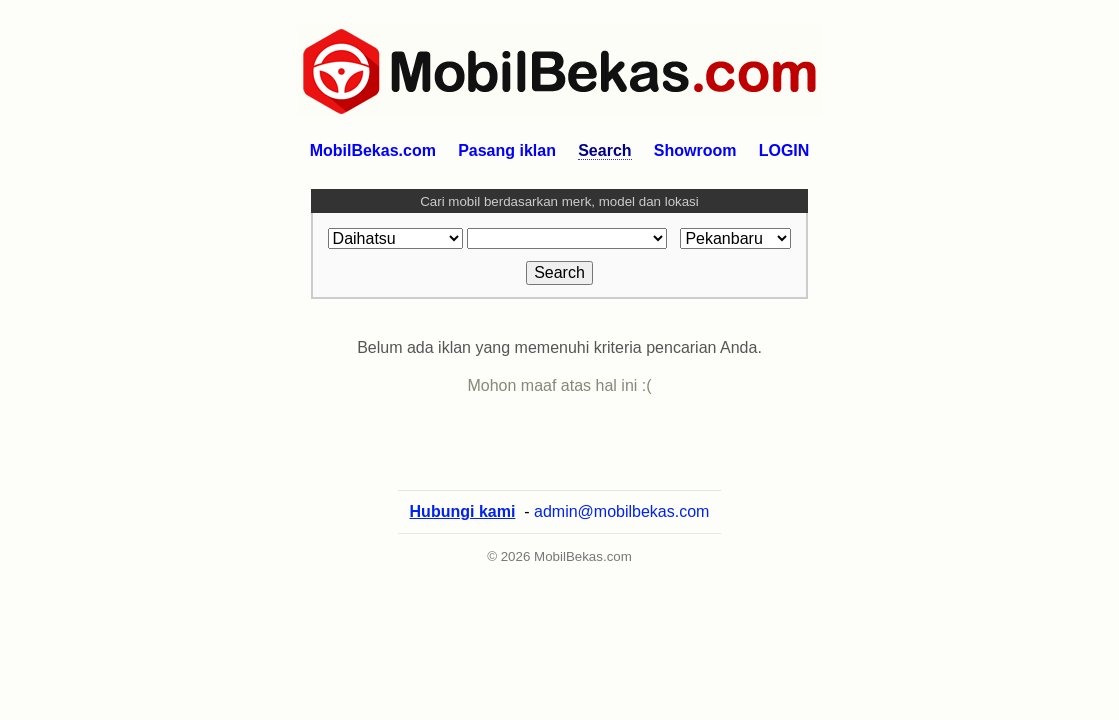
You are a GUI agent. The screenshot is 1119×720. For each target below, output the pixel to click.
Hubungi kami (463, 531)
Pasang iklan (507, 150)
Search (604, 150)
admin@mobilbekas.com (621, 531)
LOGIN (784, 150)
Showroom (695, 150)
